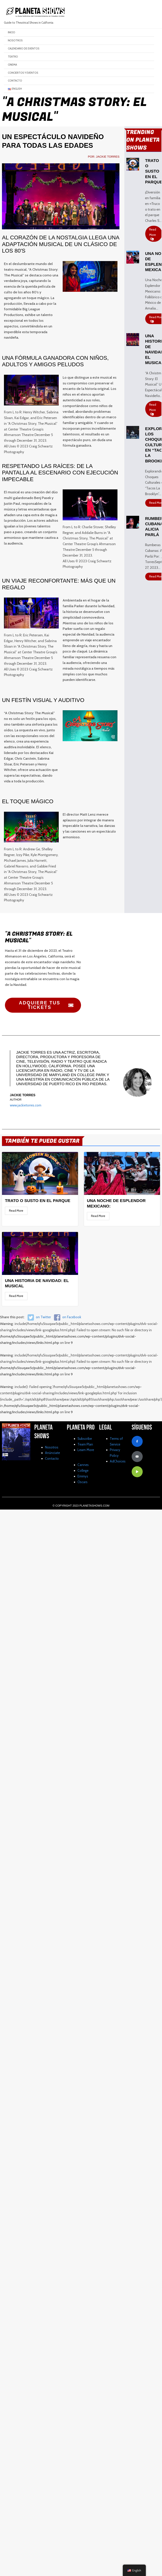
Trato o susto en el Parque (39, 1206)
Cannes (83, 1471)
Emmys (83, 1482)
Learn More (86, 1456)
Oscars (82, 1488)
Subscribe (84, 1445)
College (83, 1477)
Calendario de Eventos (24, 52)
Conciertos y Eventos (23, 77)
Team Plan (85, 1450)
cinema (12, 69)
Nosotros (15, 43)
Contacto (15, 85)
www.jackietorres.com (27, 1110)
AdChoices (118, 1467)
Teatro (13, 60)
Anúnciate (53, 1459)
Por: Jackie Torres (102, 162)
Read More (16, 1216)
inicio (11, 35)
